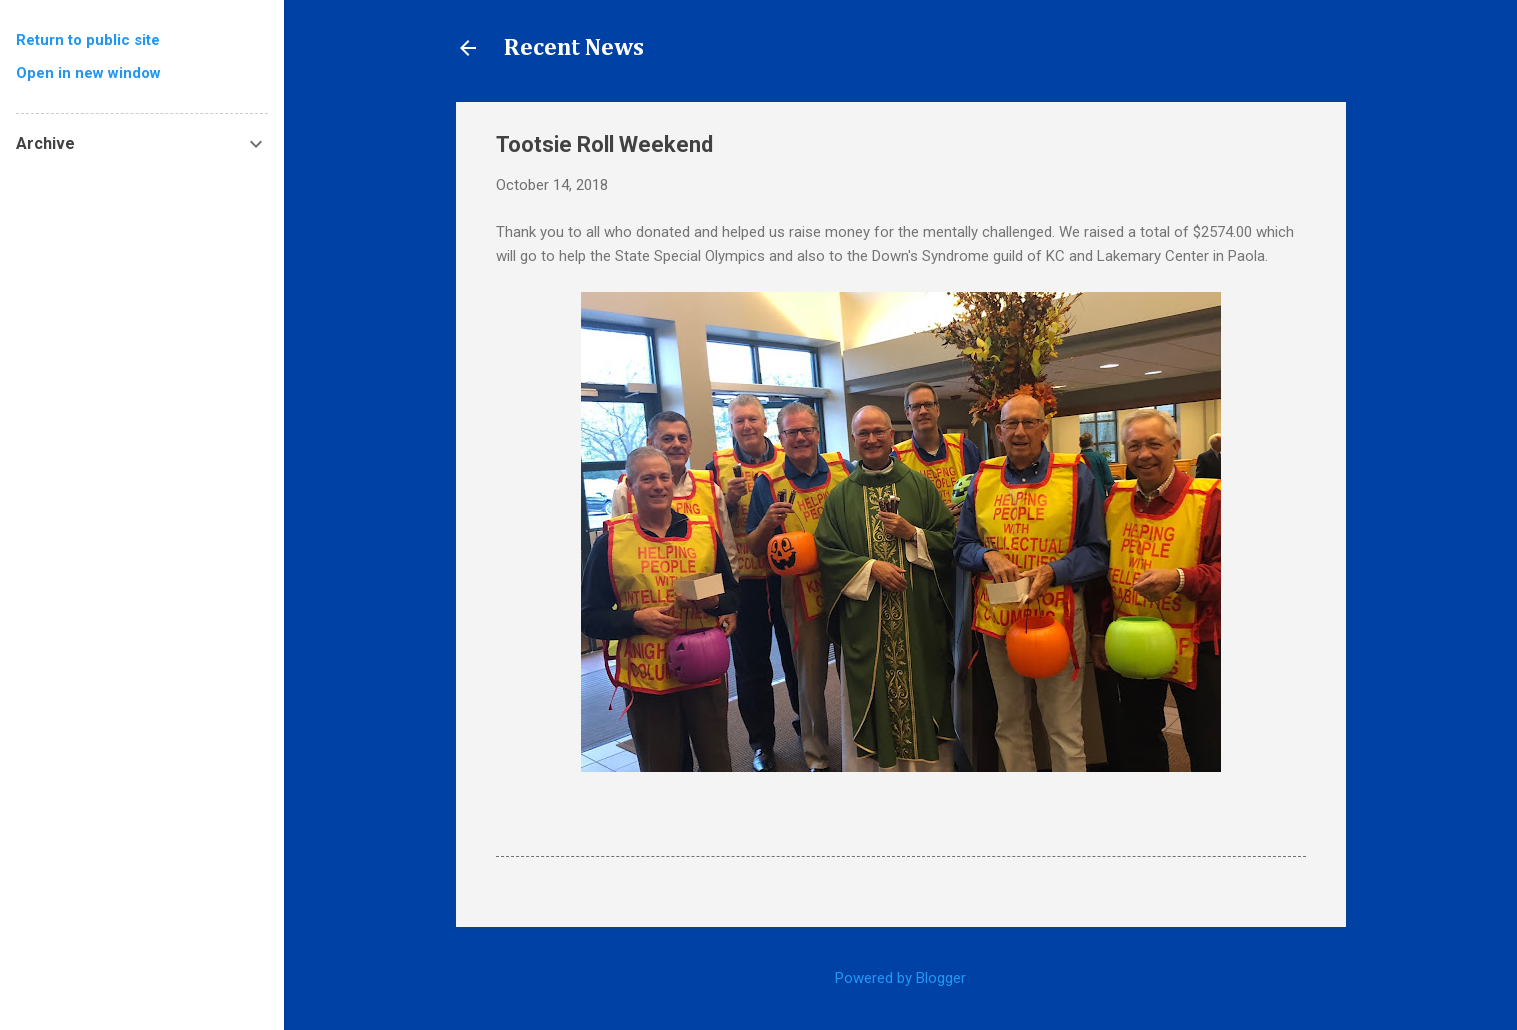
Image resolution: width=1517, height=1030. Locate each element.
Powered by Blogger (900, 978)
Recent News (574, 48)
